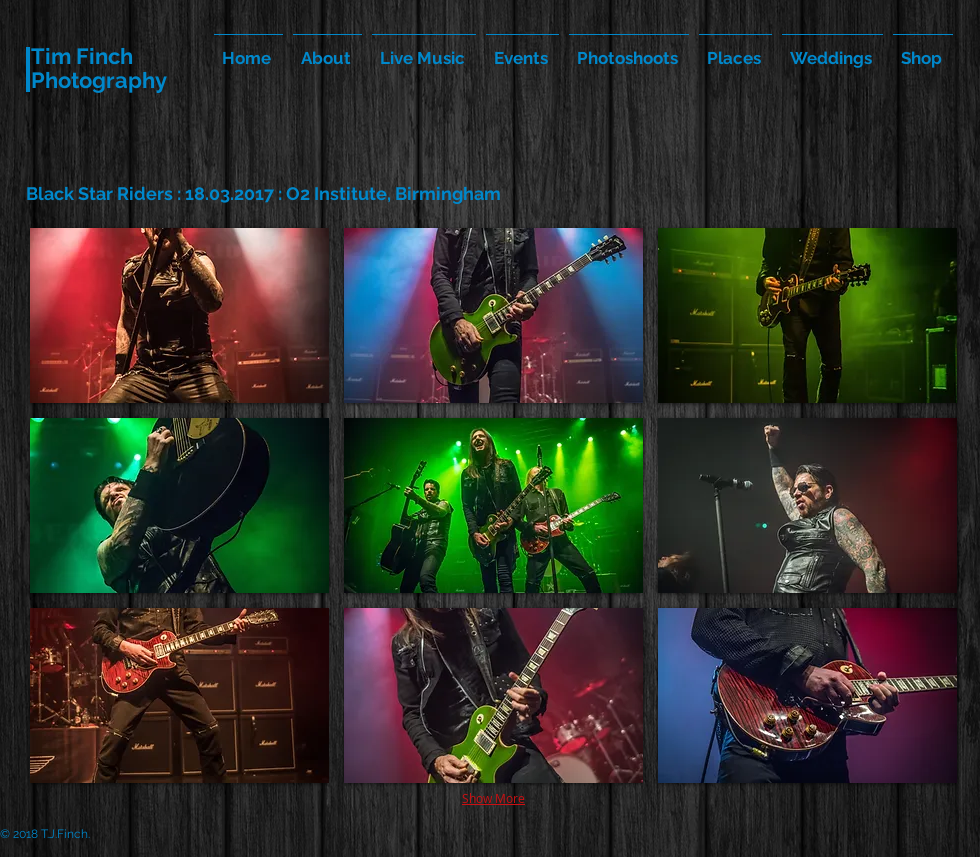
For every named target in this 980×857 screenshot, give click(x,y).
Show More (493, 798)
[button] (179, 315)
